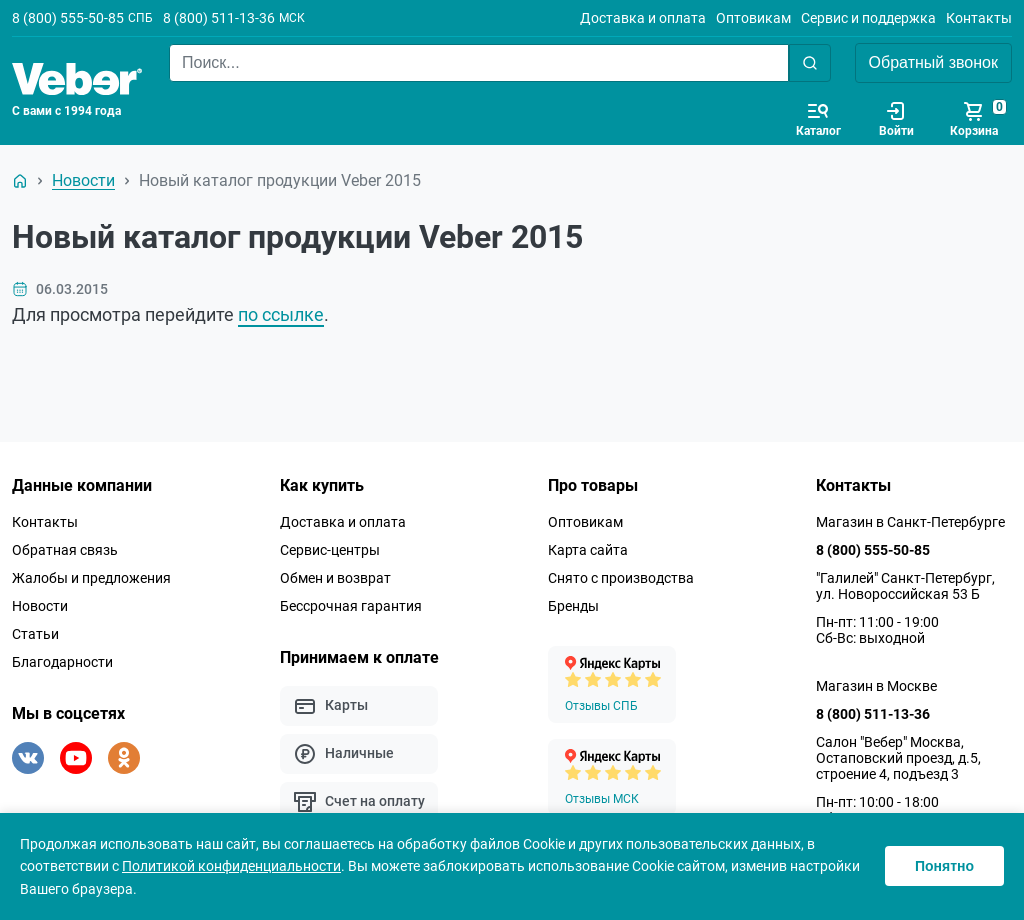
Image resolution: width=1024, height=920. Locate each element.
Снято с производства (621, 578)
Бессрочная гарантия (351, 606)
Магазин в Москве (876, 686)
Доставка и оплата (643, 18)
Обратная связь (65, 550)
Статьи (35, 634)
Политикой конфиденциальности (231, 866)
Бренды (573, 606)
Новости (40, 606)
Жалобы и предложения (91, 578)
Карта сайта (588, 550)
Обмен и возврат (335, 578)
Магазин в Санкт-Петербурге (910, 522)
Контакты (979, 18)
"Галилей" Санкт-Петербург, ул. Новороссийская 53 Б (905, 586)
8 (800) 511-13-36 (219, 18)
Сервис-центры (330, 550)
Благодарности (62, 662)
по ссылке (281, 314)
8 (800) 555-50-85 (68, 18)
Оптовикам (753, 18)
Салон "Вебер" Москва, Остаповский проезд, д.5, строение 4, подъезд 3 (898, 758)
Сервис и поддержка (868, 18)
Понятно (944, 866)
